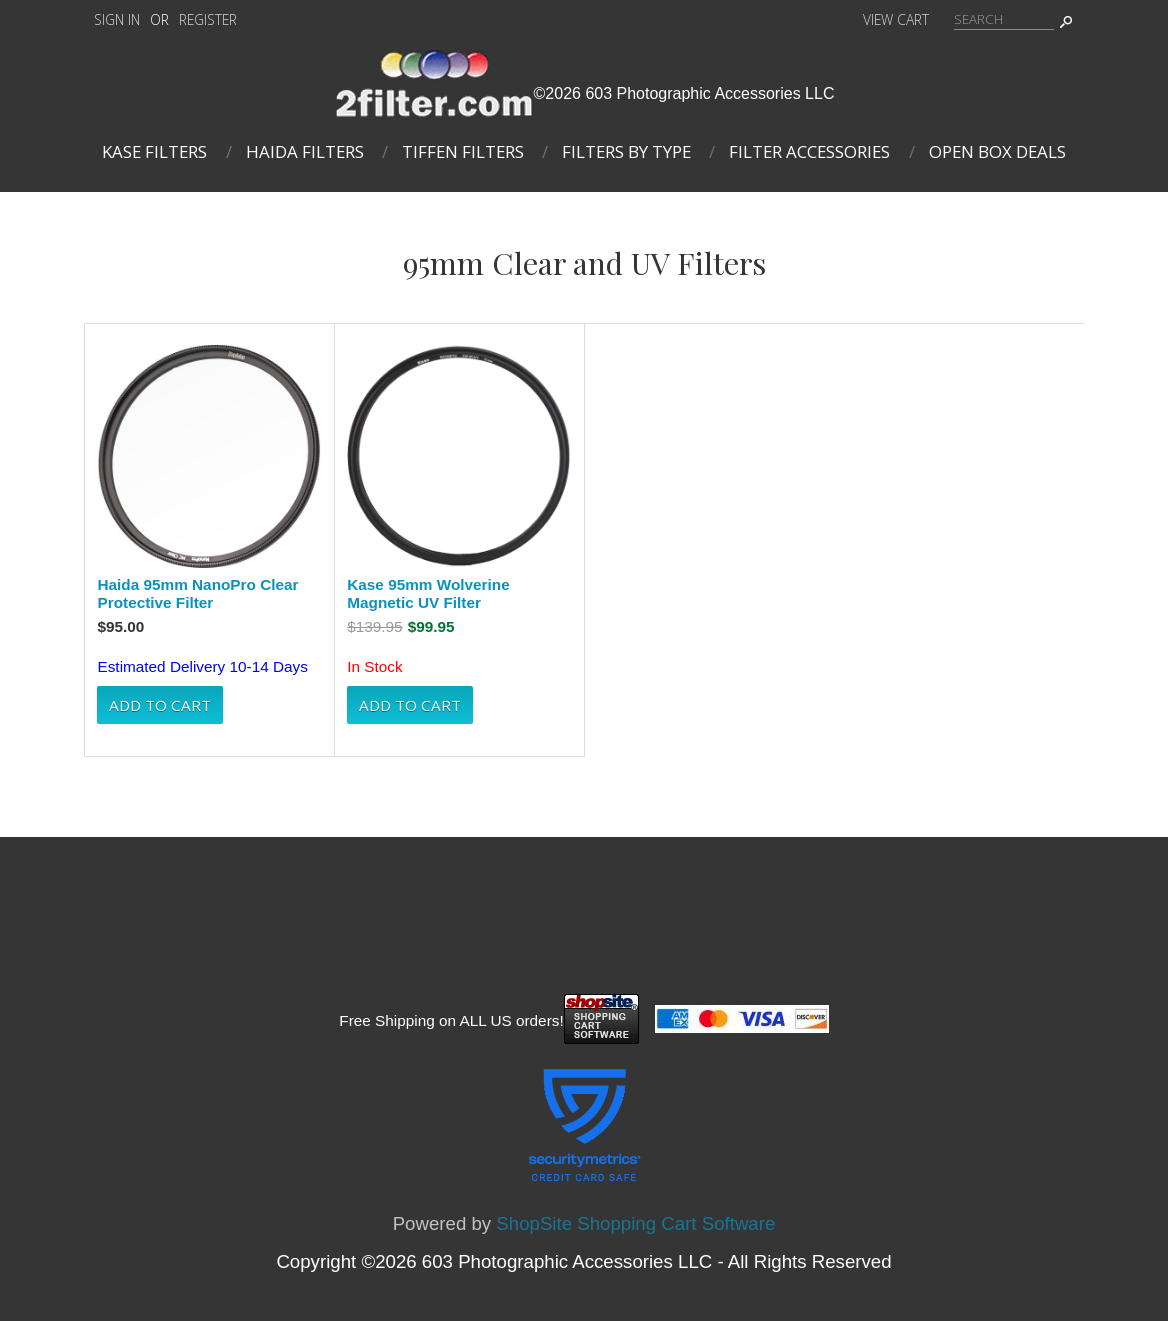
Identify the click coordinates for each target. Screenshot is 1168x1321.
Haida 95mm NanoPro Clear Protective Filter (197, 593)
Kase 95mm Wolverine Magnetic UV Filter (428, 593)
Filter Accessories (809, 151)
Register (208, 19)
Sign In (117, 19)
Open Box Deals (997, 151)
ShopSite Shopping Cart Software (635, 1223)
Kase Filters (154, 151)
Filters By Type (626, 151)
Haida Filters (305, 151)
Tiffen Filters (463, 151)
